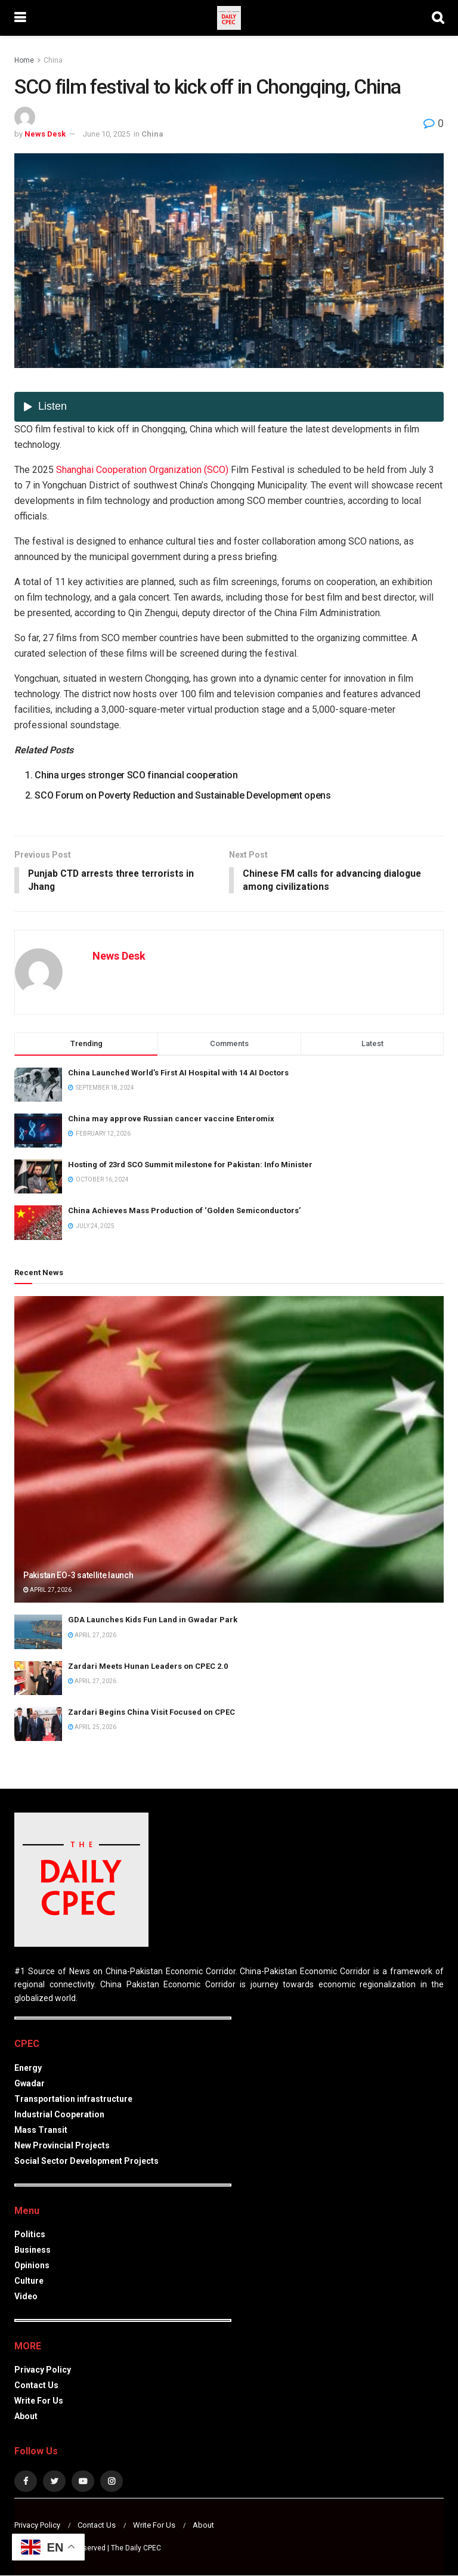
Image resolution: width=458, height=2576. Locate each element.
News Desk (45, 133)
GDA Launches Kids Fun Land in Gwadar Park (152, 1620)
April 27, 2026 (47, 1590)
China (53, 60)
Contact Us (36, 2386)
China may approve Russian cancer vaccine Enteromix (171, 1119)
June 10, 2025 (106, 133)
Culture (29, 2281)
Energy (28, 2068)
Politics (29, 2235)
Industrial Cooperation (59, 2115)
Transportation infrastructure (73, 2099)
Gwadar (29, 2084)
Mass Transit (40, 2130)
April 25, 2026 (92, 1727)
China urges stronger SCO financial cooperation (136, 775)
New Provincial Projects (62, 2146)
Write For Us (38, 2401)
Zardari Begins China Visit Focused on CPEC (151, 1712)
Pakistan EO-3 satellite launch (78, 1576)
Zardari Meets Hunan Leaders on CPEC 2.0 (148, 1666)
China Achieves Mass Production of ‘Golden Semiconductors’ (184, 1211)
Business (32, 2250)
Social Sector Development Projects (86, 2161)
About (26, 2417)
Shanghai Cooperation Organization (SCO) (142, 469)
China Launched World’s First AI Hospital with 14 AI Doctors (178, 1073)
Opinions (31, 2266)
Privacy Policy (42, 2370)
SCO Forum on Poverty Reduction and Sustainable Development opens (183, 795)
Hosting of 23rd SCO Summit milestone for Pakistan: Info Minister (190, 1165)
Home (24, 60)
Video (26, 2297)
